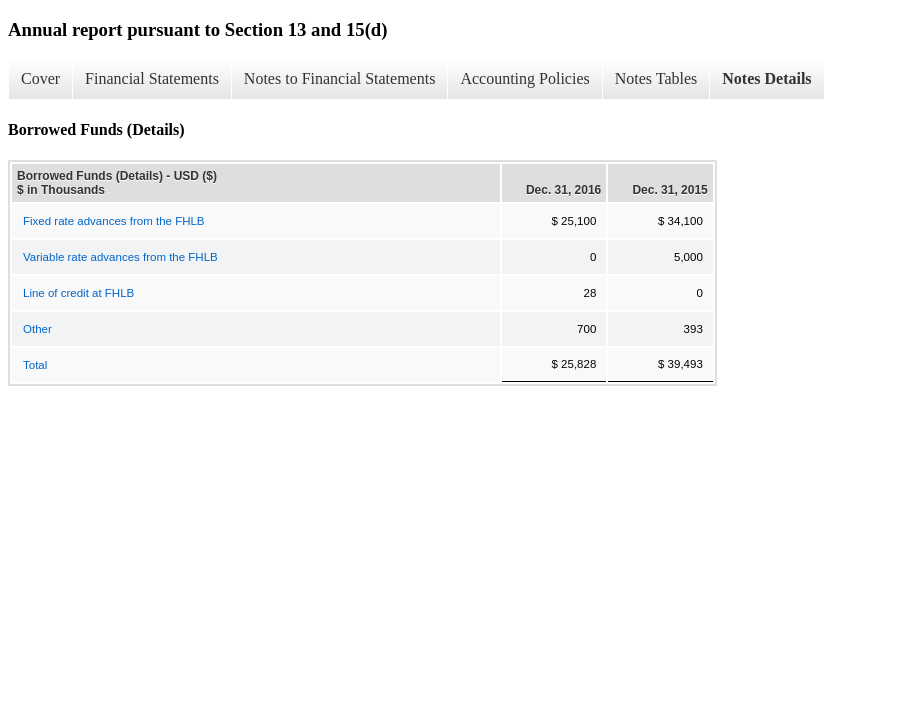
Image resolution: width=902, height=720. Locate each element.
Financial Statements (152, 78)
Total (35, 365)
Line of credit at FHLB (78, 293)
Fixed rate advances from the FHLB (114, 221)
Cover (40, 78)
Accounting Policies (524, 78)
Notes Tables (656, 78)
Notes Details (766, 78)
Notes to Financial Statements (340, 78)
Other (37, 329)
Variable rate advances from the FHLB (120, 257)
